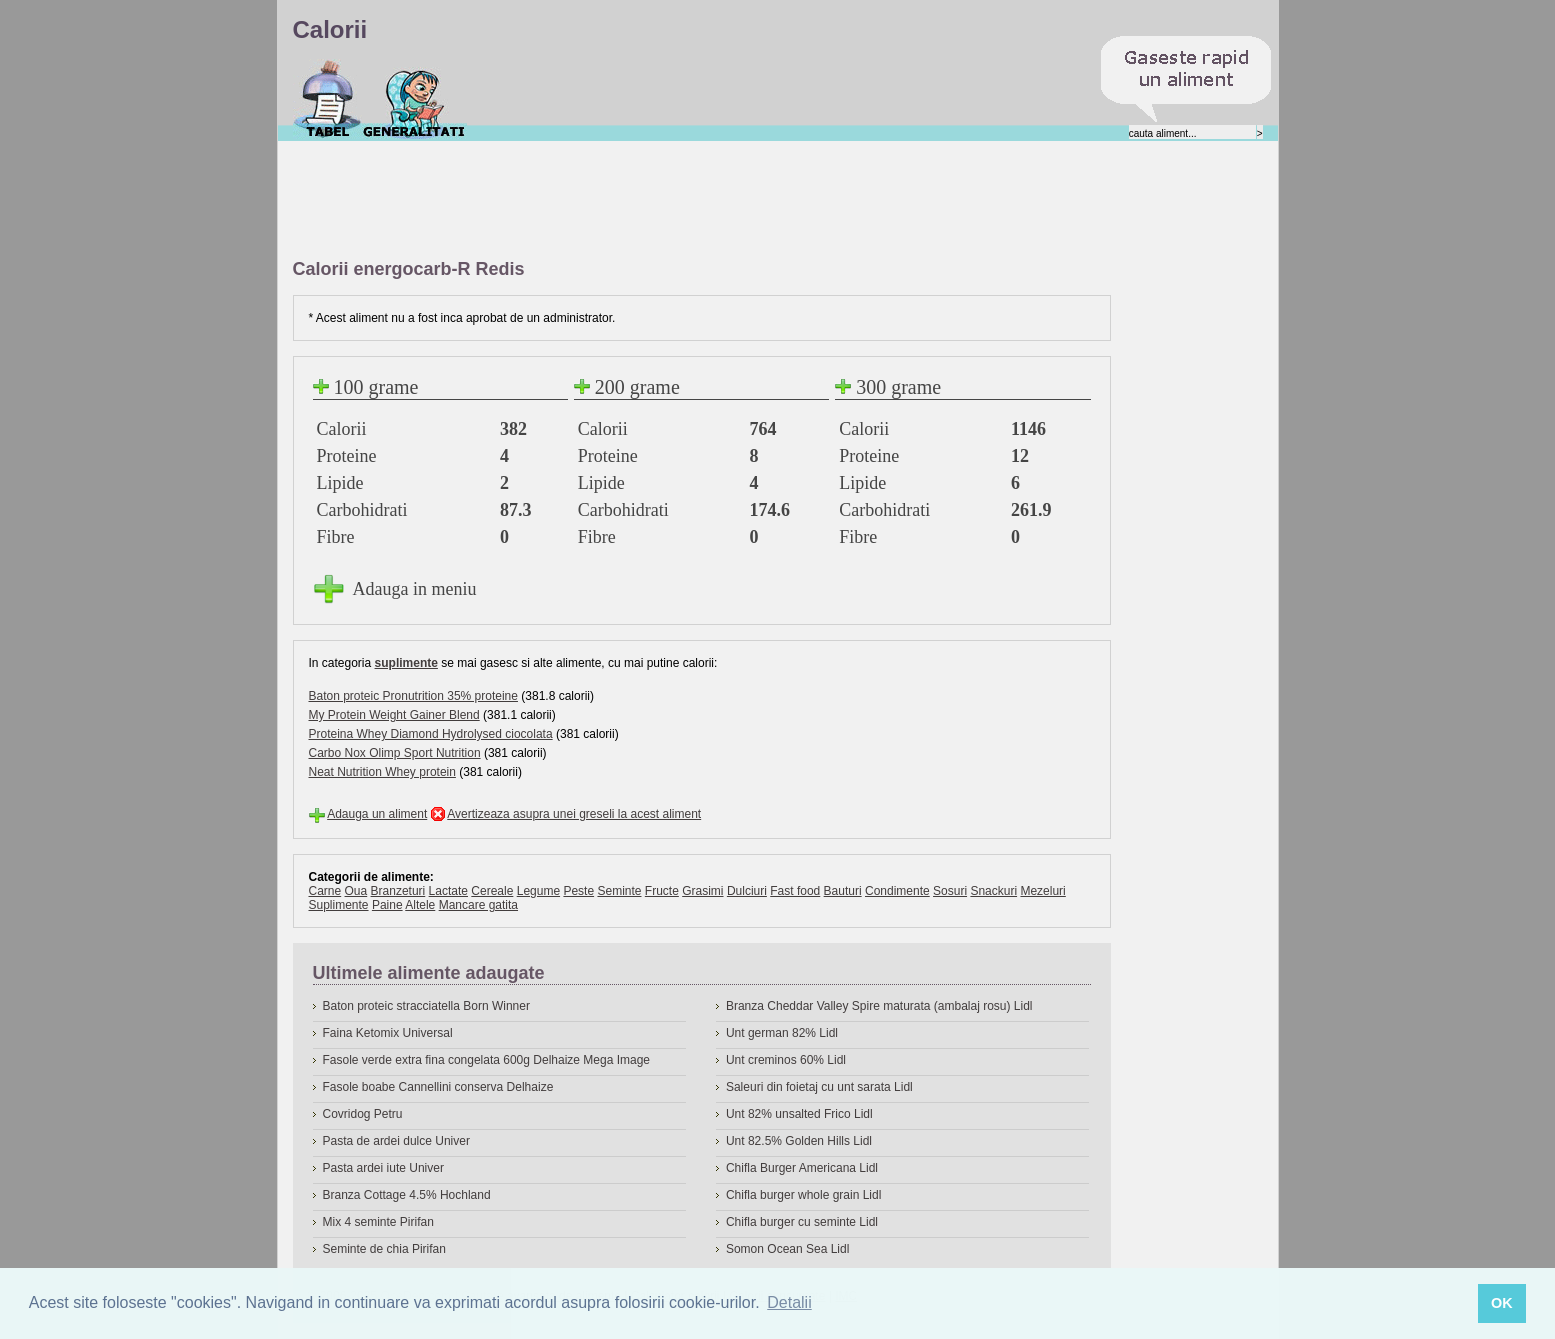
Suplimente (339, 905)
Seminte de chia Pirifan (384, 1249)
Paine (387, 905)
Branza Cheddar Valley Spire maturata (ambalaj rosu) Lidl (879, 1006)
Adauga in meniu (415, 589)
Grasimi (702, 891)
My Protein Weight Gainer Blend (394, 715)
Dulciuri (747, 891)
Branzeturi (398, 891)
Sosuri (950, 891)
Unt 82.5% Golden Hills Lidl (799, 1141)
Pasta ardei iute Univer (383, 1168)
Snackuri (993, 891)
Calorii (327, 99)
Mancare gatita (478, 905)
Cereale (492, 891)
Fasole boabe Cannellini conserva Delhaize (438, 1087)
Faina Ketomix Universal (388, 1033)
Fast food (795, 891)
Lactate (448, 891)
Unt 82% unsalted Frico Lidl (799, 1114)
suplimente (406, 663)
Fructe (662, 891)
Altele (420, 905)
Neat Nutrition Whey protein (382, 772)
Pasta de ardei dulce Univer (396, 1141)
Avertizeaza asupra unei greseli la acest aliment (574, 814)
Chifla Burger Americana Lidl (802, 1168)
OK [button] (1502, 1303)
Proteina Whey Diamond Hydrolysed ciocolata (431, 734)
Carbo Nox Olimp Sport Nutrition (395, 753)
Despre (414, 99)
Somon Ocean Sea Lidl (787, 1249)
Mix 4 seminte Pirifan (378, 1222)
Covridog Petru (363, 1114)
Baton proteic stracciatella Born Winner (426, 1006)
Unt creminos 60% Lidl (786, 1060)
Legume (538, 891)
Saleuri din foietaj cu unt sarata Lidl (819, 1087)
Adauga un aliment (377, 814)
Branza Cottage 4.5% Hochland (407, 1195)
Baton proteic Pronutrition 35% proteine (413, 696)
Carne (325, 891)
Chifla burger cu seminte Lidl (802, 1222)
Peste (578, 891)
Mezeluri (1042, 891)
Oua (356, 891)
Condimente (897, 891)
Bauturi (843, 891)
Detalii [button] (789, 1302)
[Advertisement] (657, 201)
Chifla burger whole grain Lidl (803, 1195)
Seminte (619, 891)
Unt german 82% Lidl (782, 1033)
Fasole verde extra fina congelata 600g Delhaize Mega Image (487, 1060)
